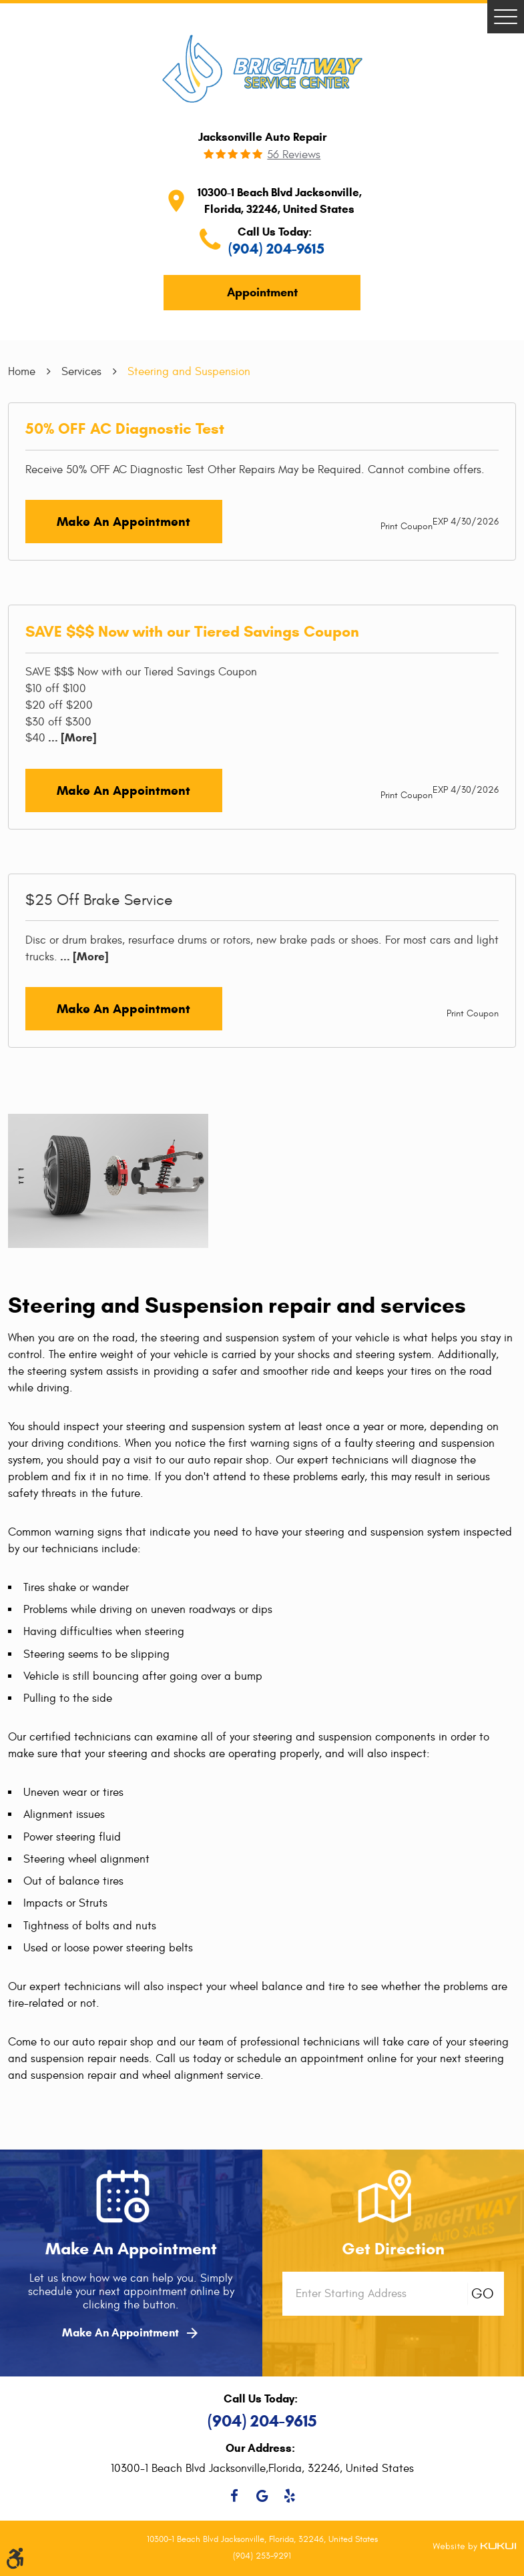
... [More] (71, 738)
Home (21, 371)
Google (262, 2495)
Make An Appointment (131, 2333)
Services (81, 371)
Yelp (289, 2495)
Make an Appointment (123, 521)
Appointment (262, 292)
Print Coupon (406, 526)
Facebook (234, 2495)
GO (482, 2294)
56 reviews (293, 155)
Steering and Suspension (188, 371)
